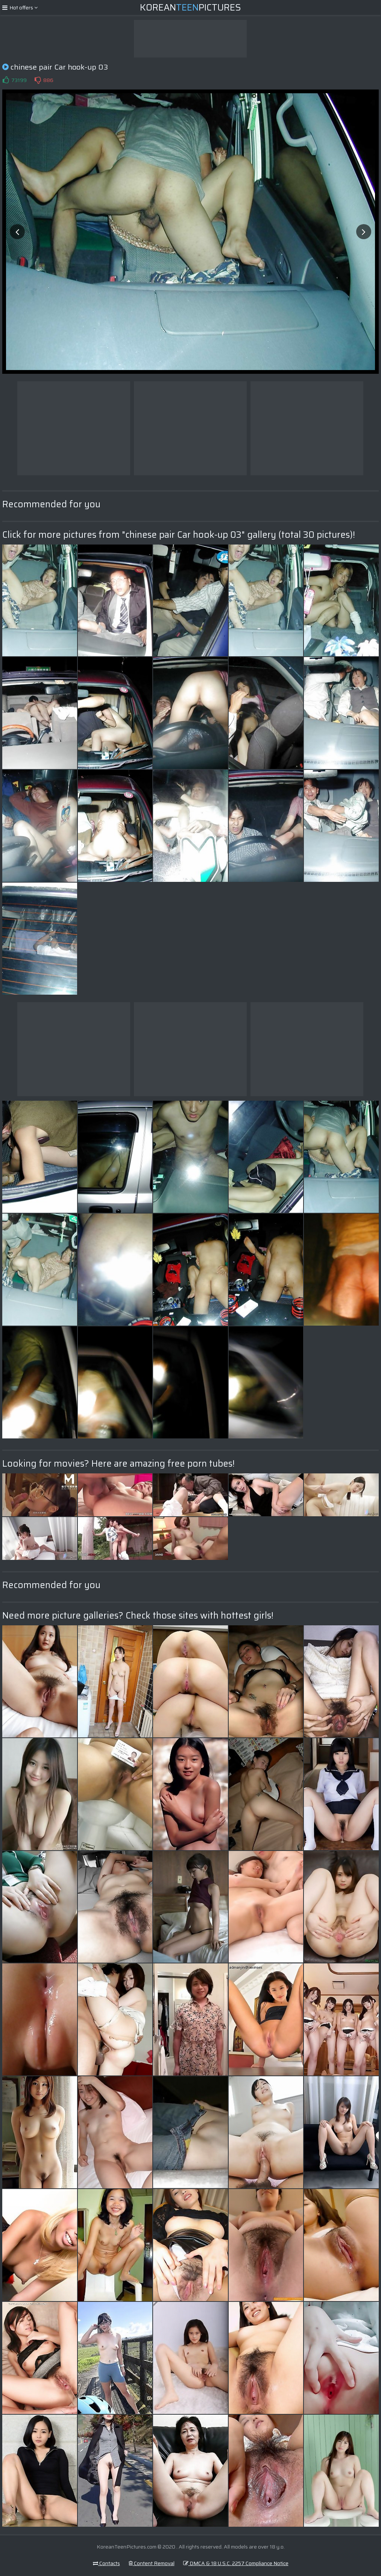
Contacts (106, 2563)
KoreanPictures (190, 7)
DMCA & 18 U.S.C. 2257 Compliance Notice (235, 2563)
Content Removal (152, 2563)
